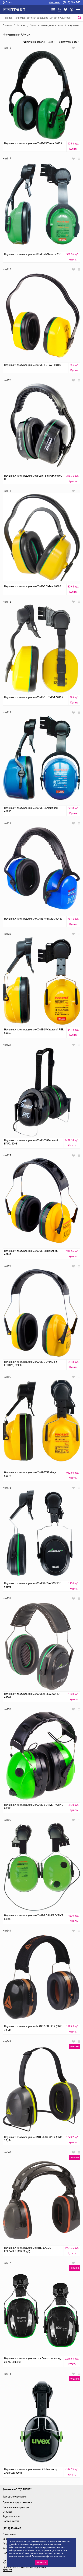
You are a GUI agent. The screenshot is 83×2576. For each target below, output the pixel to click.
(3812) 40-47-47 (71, 2)
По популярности (67, 41)
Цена (50, 41)
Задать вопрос (11, 2516)
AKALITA (7, 2570)
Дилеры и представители (17, 2502)
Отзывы (7, 2511)
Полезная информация (16, 2507)
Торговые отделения (14, 2496)
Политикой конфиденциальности (48, 2556)
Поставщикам (11, 2521)
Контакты (54, 2)
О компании (9, 2534)
